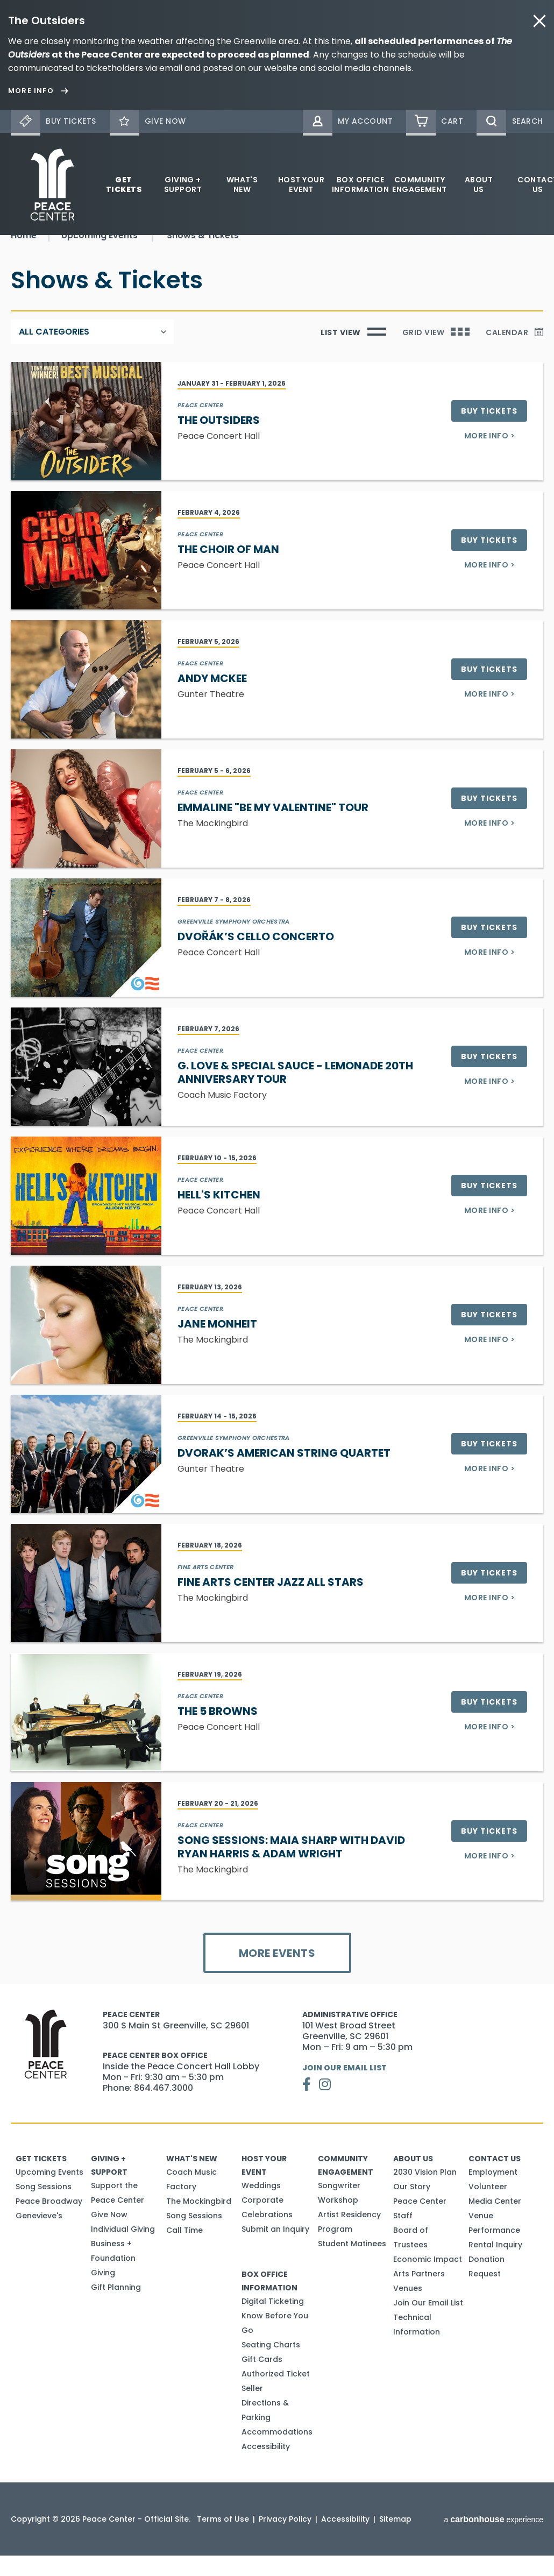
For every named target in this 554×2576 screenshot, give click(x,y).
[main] (277, 1119)
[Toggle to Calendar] (514, 352)
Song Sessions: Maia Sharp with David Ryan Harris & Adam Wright (291, 1867)
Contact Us (494, 2179)
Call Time (184, 2250)
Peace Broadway (49, 2221)
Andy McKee (212, 698)
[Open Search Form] (510, 121)
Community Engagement (419, 184)
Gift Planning (116, 2307)
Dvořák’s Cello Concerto (255, 956)
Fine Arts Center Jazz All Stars (270, 1602)
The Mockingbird (198, 2221)
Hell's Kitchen (218, 1215)
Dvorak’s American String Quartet (283, 1473)
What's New (242, 184)
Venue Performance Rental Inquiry (495, 2250)
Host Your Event (301, 184)
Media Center (494, 2221)
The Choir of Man (228, 569)
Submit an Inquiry (275, 2249)
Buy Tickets (489, 431)
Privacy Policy (285, 2539)
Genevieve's (39, 2236)
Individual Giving (123, 2249)
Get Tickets (123, 184)
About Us (479, 184)
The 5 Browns (217, 1731)
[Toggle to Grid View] (436, 352)
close (539, 21)
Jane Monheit (217, 1344)
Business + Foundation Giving (113, 2278)
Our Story (411, 2207)
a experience (493, 2540)
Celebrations (267, 2235)
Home (24, 256)
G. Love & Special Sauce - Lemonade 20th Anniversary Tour (295, 1092)
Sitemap (395, 2539)
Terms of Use (223, 2539)
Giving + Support (183, 184)
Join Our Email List (344, 2088)
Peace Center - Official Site (52, 184)
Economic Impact (427, 2279)
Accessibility (266, 2466)
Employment (492, 2192)
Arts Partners (419, 2294)
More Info (489, 456)
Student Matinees (352, 2264)
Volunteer (487, 2207)
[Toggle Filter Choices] (92, 352)
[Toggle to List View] (353, 352)
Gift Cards (262, 2379)
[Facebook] (306, 2104)
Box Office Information (360, 184)
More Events (277, 1973)
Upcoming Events (49, 2192)
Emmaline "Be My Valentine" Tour (272, 827)
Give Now (109, 2235)
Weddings (261, 2206)
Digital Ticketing (273, 2321)
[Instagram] (325, 2104)
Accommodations (277, 2452)
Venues (407, 2308)
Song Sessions (44, 2207)
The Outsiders (218, 440)
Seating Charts (271, 2365)
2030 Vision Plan (425, 2192)
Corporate (262, 2220)
